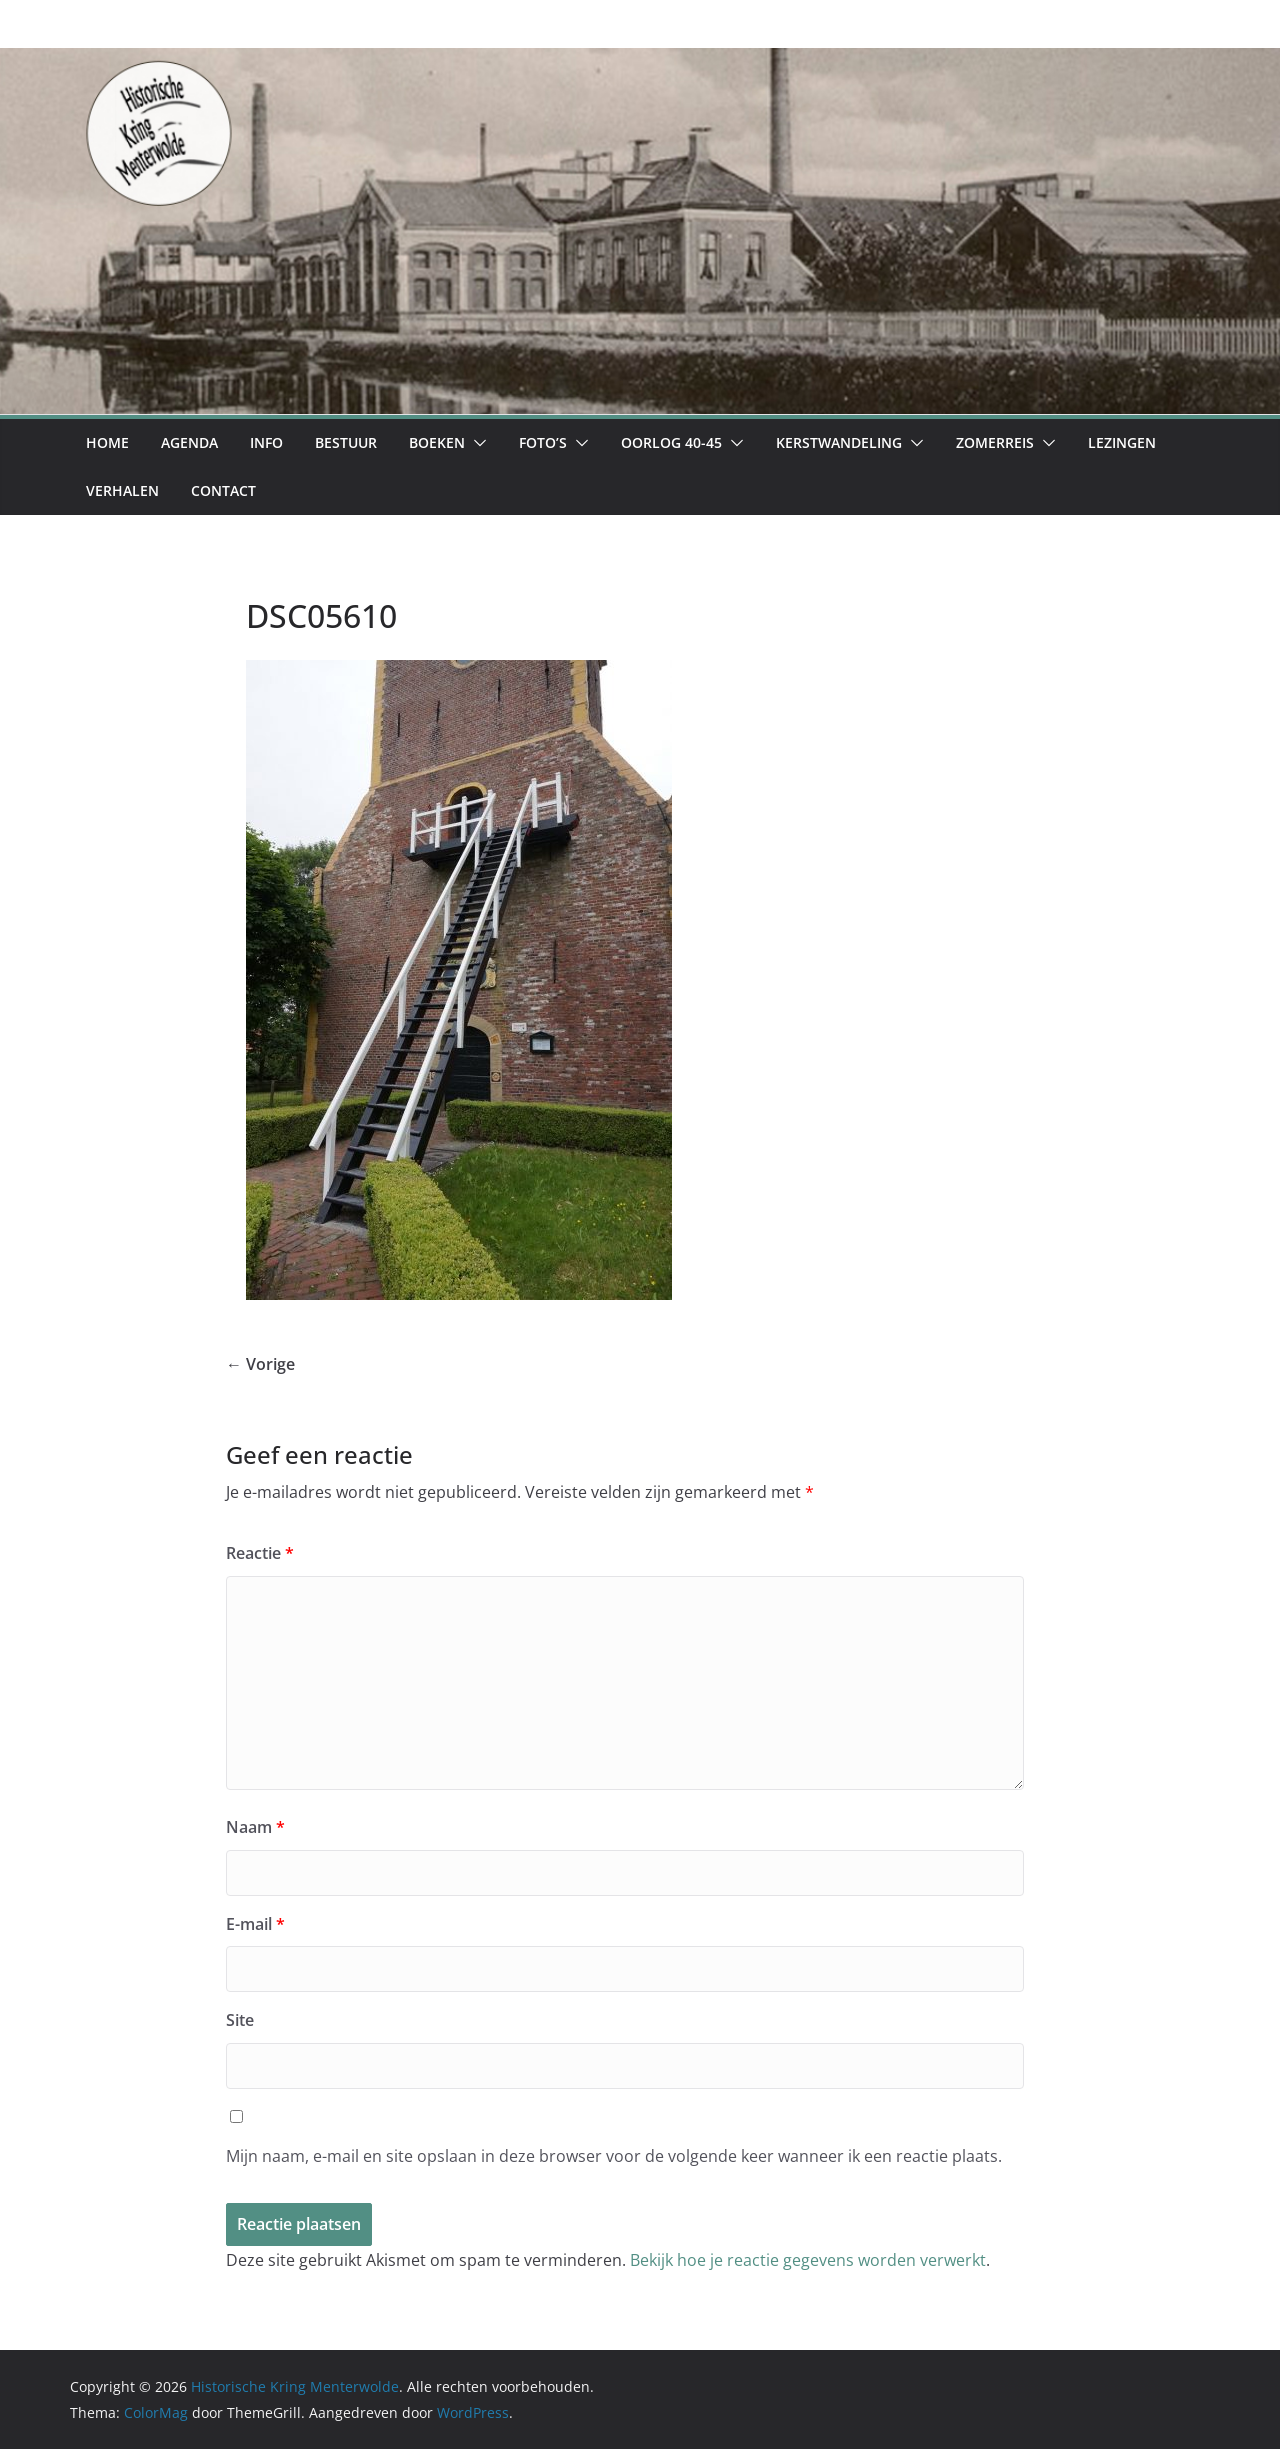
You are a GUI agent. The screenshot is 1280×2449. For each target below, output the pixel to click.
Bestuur (346, 442)
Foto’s (543, 442)
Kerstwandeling (839, 442)
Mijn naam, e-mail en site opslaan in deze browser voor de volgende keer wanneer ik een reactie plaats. (614, 2156)
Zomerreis (995, 442)
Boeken (437, 442)
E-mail (255, 1924)
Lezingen (1122, 442)
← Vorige (260, 1364)
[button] (476, 443)
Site (240, 2020)
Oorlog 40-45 (671, 442)
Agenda (189, 442)
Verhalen (122, 490)
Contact (223, 490)
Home (107, 442)
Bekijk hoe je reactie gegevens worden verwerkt (808, 2260)
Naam (255, 1827)
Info (266, 442)
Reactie (260, 1553)
